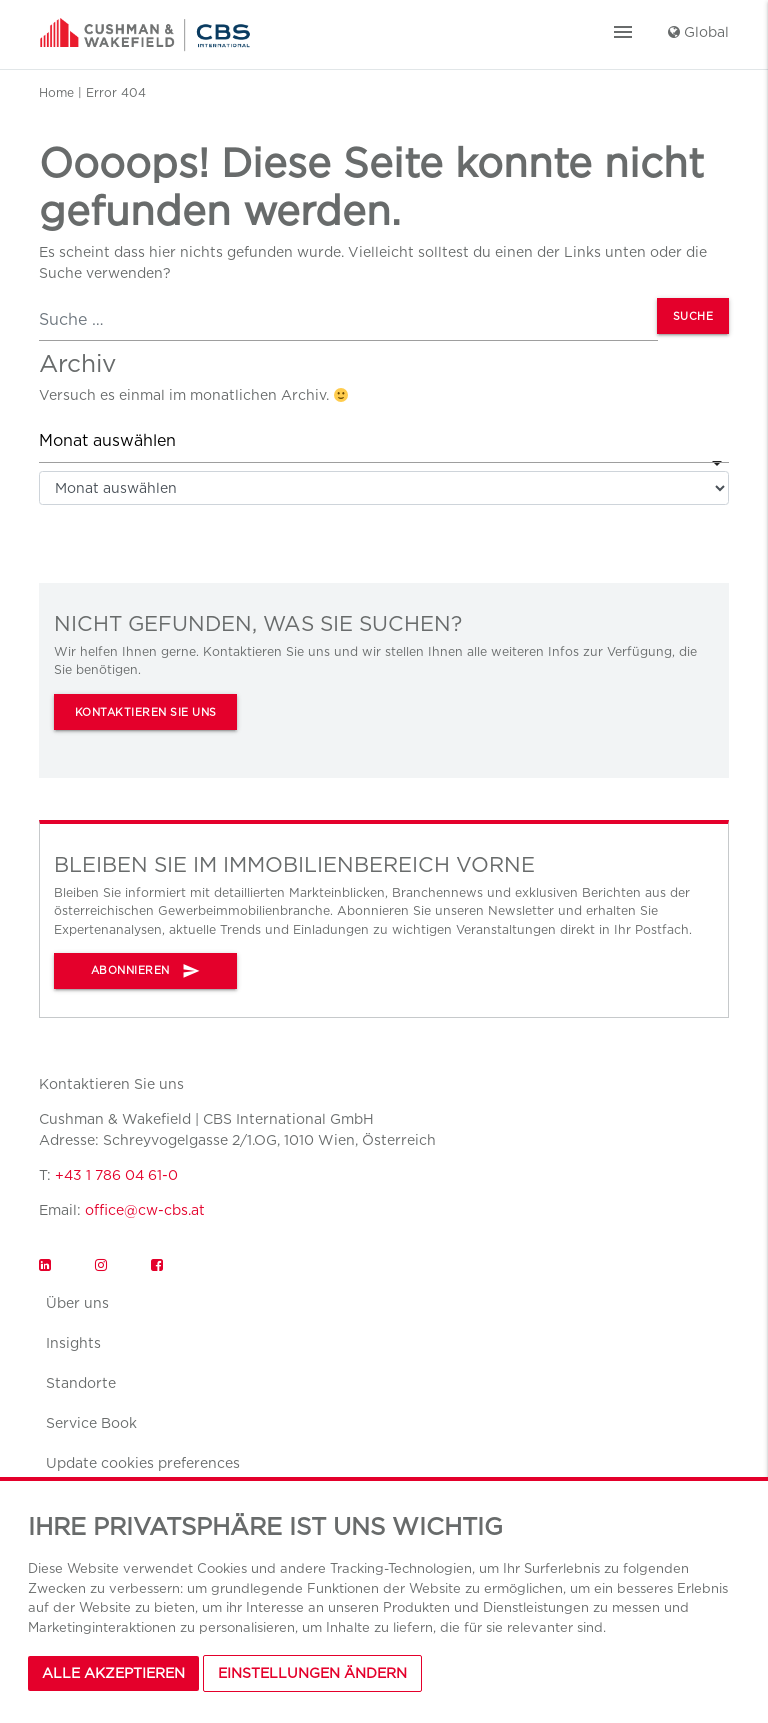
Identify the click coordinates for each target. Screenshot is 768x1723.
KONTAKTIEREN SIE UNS (146, 712)
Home (56, 92)
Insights (73, 1343)
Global (698, 32)
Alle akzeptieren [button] (113, 1673)
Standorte (81, 1383)
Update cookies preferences (143, 1463)
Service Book (91, 1423)
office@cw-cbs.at (145, 1210)
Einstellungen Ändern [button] (312, 1673)
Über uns (77, 1303)
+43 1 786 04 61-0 (116, 1175)
